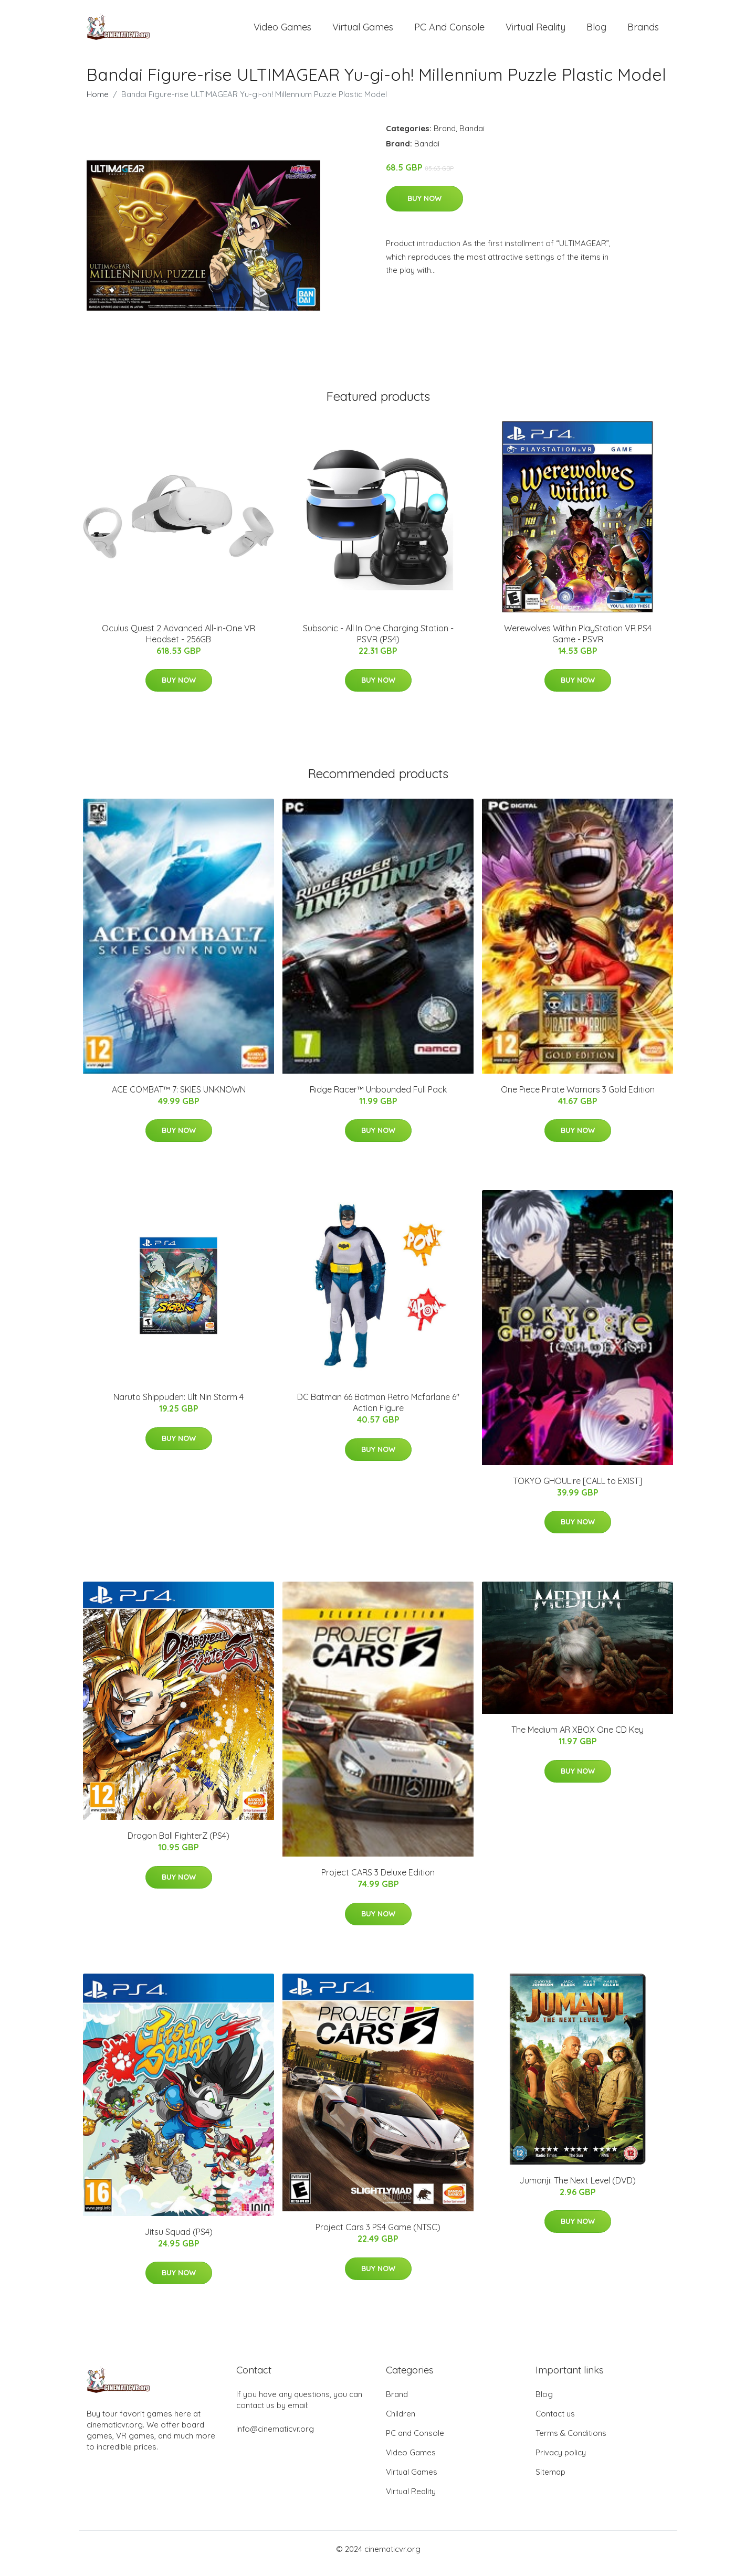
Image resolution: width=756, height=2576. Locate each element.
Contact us (555, 2422)
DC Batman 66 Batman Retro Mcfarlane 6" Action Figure (378, 1412)
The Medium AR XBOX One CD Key (577, 1739)
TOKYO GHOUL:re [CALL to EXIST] (577, 1490)
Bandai (472, 137)
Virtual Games (362, 31)
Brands (643, 31)
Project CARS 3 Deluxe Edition (378, 1881)
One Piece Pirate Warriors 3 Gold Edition (578, 1098)
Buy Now (424, 207)
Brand (445, 137)
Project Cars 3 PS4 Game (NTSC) (378, 2236)
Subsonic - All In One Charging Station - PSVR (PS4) (378, 642)
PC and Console (449, 31)
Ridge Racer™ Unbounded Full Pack (378, 1098)
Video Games (282, 31)
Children (400, 2422)
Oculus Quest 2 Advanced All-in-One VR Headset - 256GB (178, 642)
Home (98, 103)
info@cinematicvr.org (275, 2438)
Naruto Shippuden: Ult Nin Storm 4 (178, 1406)
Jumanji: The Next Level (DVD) (577, 2189)
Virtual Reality (535, 31)
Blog (596, 31)
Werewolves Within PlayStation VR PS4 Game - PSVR (578, 642)
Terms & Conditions (571, 2442)
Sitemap (550, 2481)
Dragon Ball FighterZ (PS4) (178, 1845)
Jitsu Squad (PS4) (178, 2240)
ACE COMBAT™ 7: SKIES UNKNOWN (179, 1098)
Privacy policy (561, 2461)
